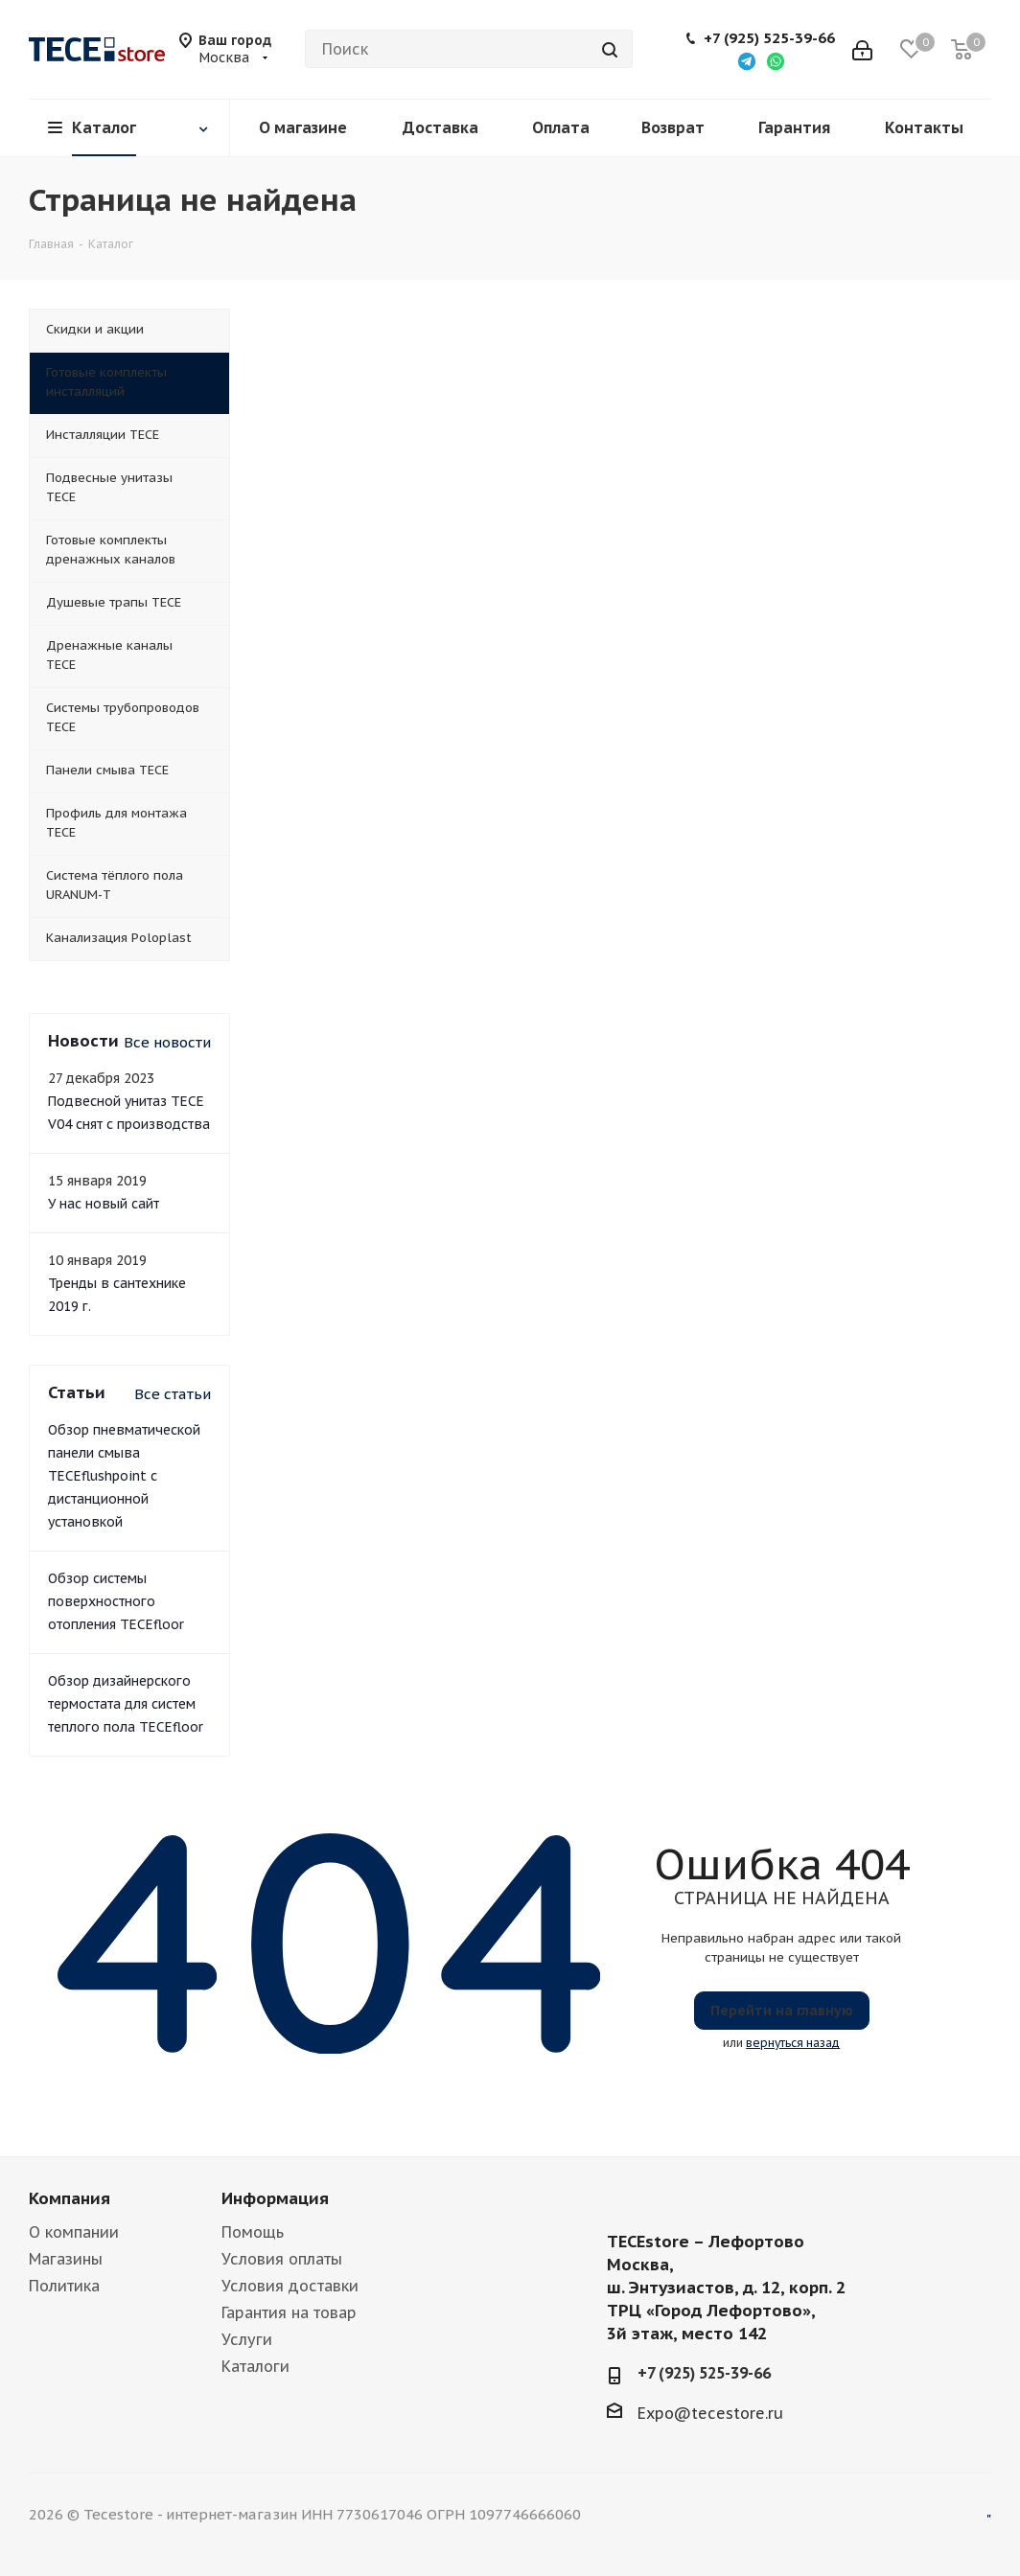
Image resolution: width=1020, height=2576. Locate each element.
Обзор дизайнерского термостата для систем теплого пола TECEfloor (125, 1704)
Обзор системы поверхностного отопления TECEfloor (116, 1601)
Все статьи (172, 1394)
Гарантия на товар (289, 2312)
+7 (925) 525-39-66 (769, 38)
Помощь (252, 2232)
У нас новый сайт (103, 1203)
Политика (64, 2285)
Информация (275, 2198)
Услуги (246, 2339)
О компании (74, 2232)
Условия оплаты (281, 2258)
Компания (69, 2198)
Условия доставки (290, 2285)
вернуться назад (793, 2043)
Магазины (66, 2258)
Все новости (167, 1042)
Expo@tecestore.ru (710, 2413)
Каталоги (255, 2366)
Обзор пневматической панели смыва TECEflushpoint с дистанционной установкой (124, 1475)
